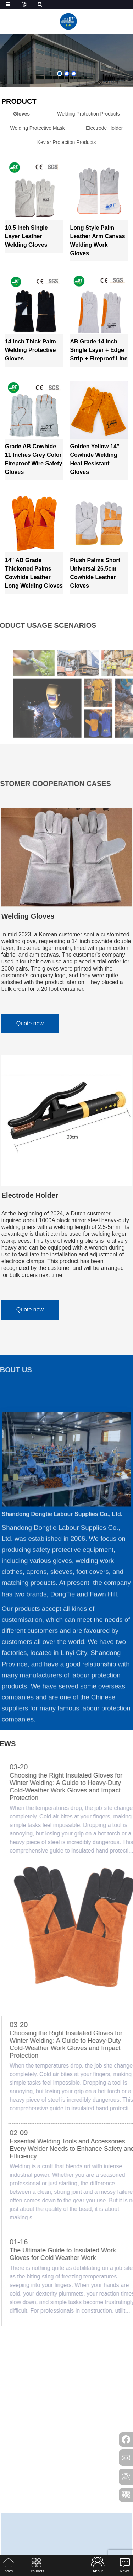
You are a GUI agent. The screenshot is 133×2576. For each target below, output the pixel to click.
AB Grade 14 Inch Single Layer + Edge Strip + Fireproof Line (99, 350)
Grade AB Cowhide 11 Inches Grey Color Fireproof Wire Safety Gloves (33, 459)
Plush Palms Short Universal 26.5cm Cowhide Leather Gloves (95, 573)
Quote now (30, 1023)
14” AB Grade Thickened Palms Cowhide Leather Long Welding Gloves (34, 573)
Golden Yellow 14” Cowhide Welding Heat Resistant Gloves (95, 459)
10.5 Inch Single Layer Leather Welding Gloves (26, 236)
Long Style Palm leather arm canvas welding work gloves (97, 240)
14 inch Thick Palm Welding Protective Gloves (30, 350)
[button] (59, 73)
